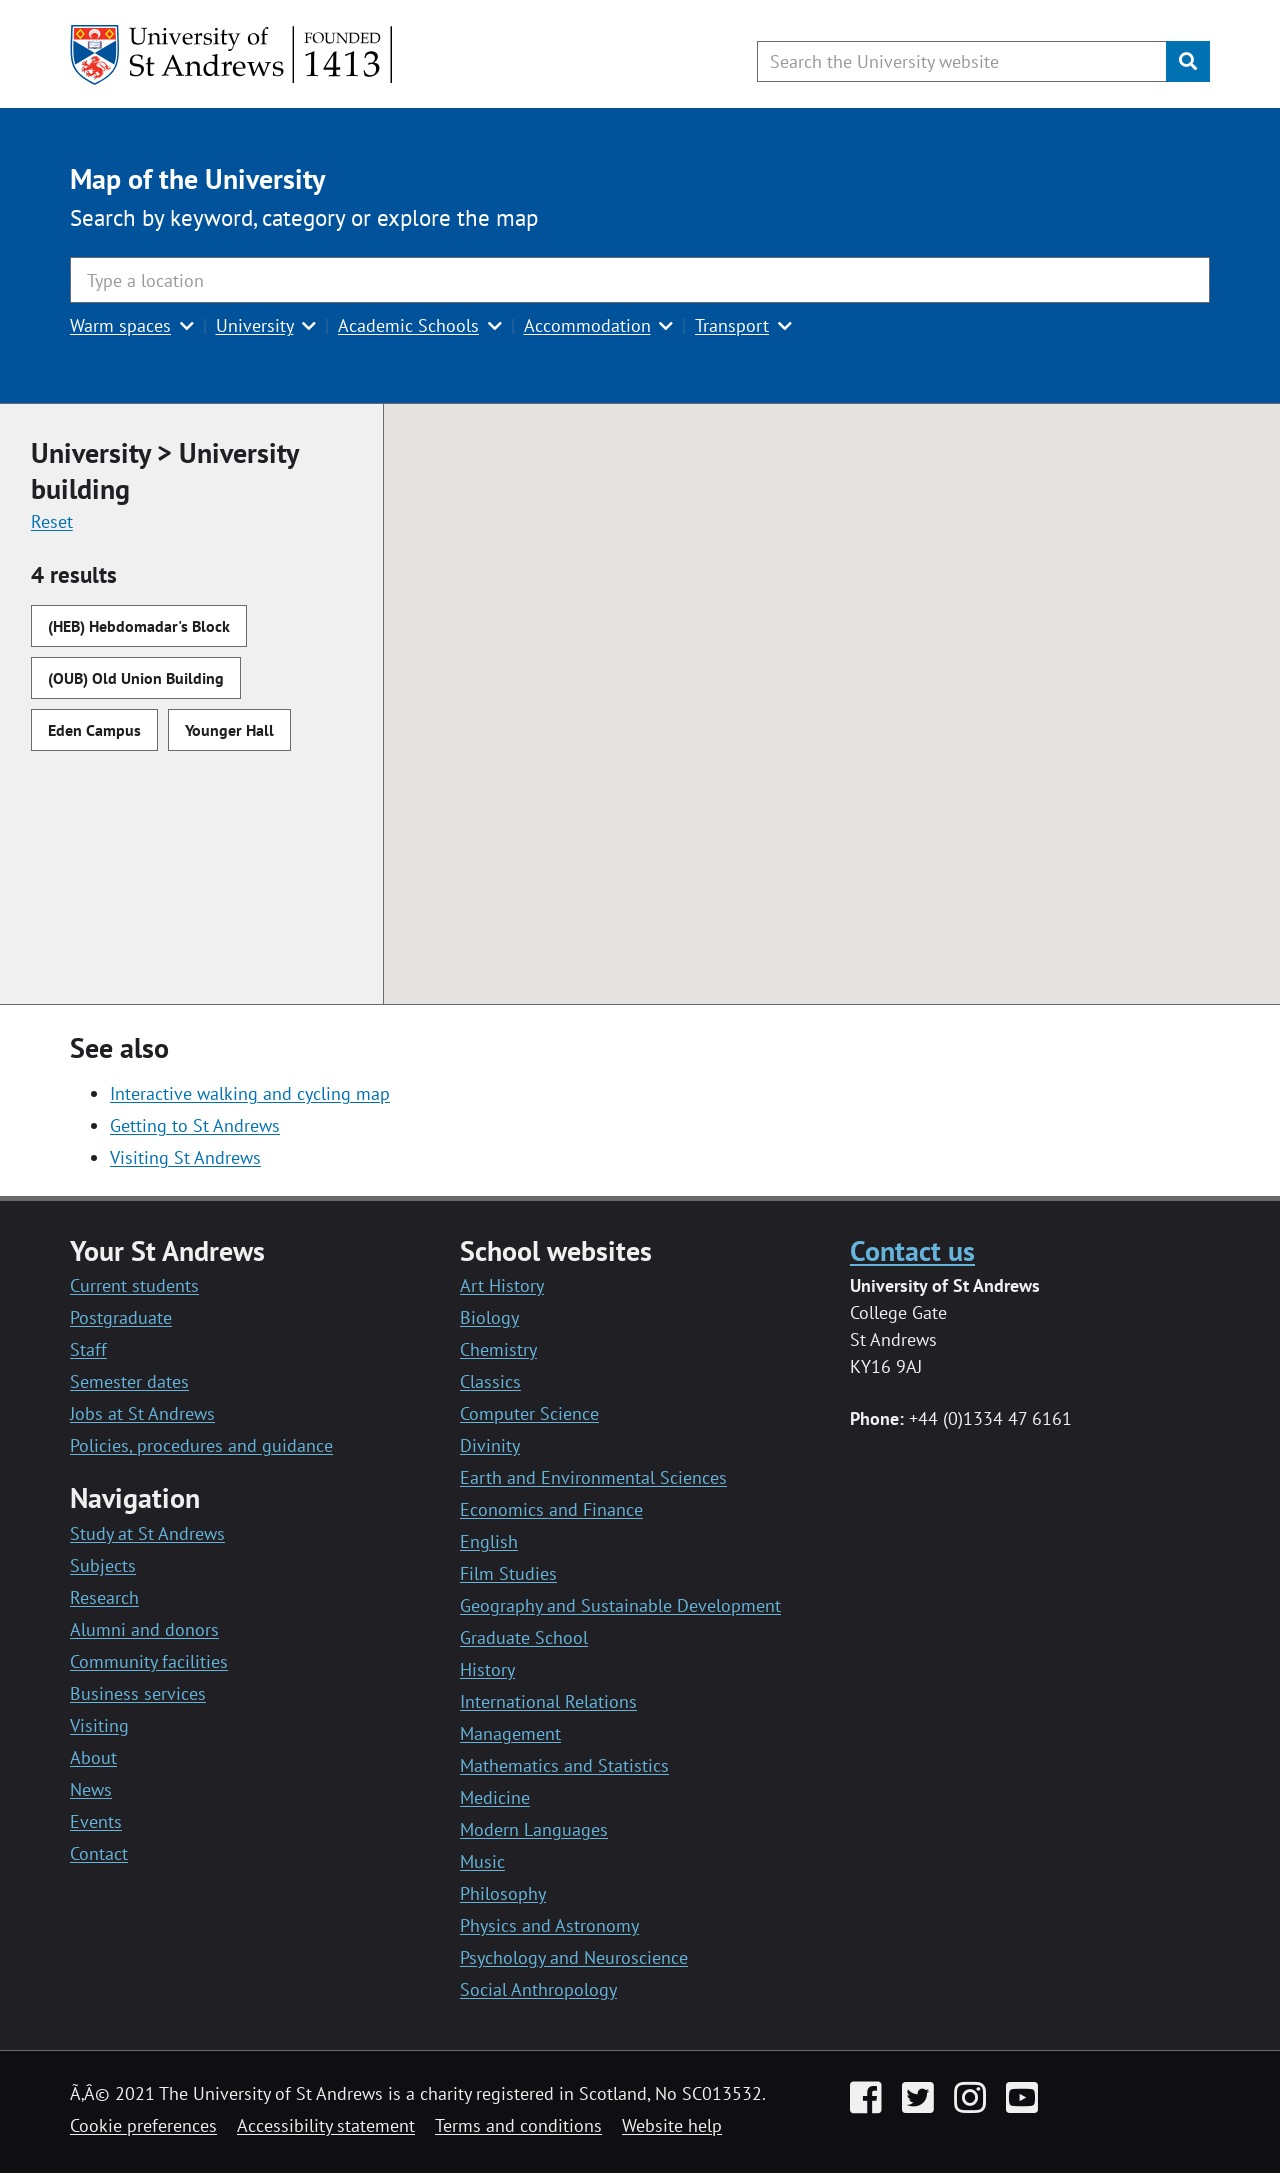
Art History (502, 1285)
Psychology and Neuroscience (574, 1957)
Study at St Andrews (147, 1533)
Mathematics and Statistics (564, 1765)
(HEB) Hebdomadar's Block (139, 626)
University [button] (255, 325)
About (93, 1757)
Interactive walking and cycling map (250, 1093)
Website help (672, 2125)
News (91, 1789)
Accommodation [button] (587, 325)
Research (104, 1597)
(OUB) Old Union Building (136, 678)
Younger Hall (229, 730)
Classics (490, 1381)
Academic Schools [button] (408, 325)
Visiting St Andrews (185, 1157)
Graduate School (524, 1637)
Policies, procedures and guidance (201, 1445)
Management (510, 1733)
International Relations (548, 1701)
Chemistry (498, 1349)
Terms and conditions (518, 2125)
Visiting (99, 1725)
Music (482, 1861)
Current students (134, 1285)
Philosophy (503, 1893)
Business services (138, 1693)
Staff (88, 1349)
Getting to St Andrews (195, 1125)
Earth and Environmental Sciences (593, 1477)
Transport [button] (732, 325)
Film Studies (508, 1573)
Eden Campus (94, 730)
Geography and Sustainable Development (620, 1605)
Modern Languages (534, 1829)
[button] (860, 776)
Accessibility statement (326, 2125)
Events (96, 1821)
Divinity (490, 1445)
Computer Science (529, 1413)
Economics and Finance (551, 1509)
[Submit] (1188, 61)
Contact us (912, 1250)
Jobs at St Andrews (142, 1413)
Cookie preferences (143, 2125)
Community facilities (149, 1661)
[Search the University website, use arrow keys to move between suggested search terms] (962, 61)
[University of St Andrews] (232, 55)
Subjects (103, 1565)
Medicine (495, 1797)
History (487, 1669)
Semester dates (129, 1381)
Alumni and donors (144, 1629)
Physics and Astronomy (549, 1925)
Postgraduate (121, 1317)
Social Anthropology (538, 1989)
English (489, 1541)
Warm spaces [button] (120, 325)
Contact (99, 1853)
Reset (52, 521)
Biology (489, 1317)
